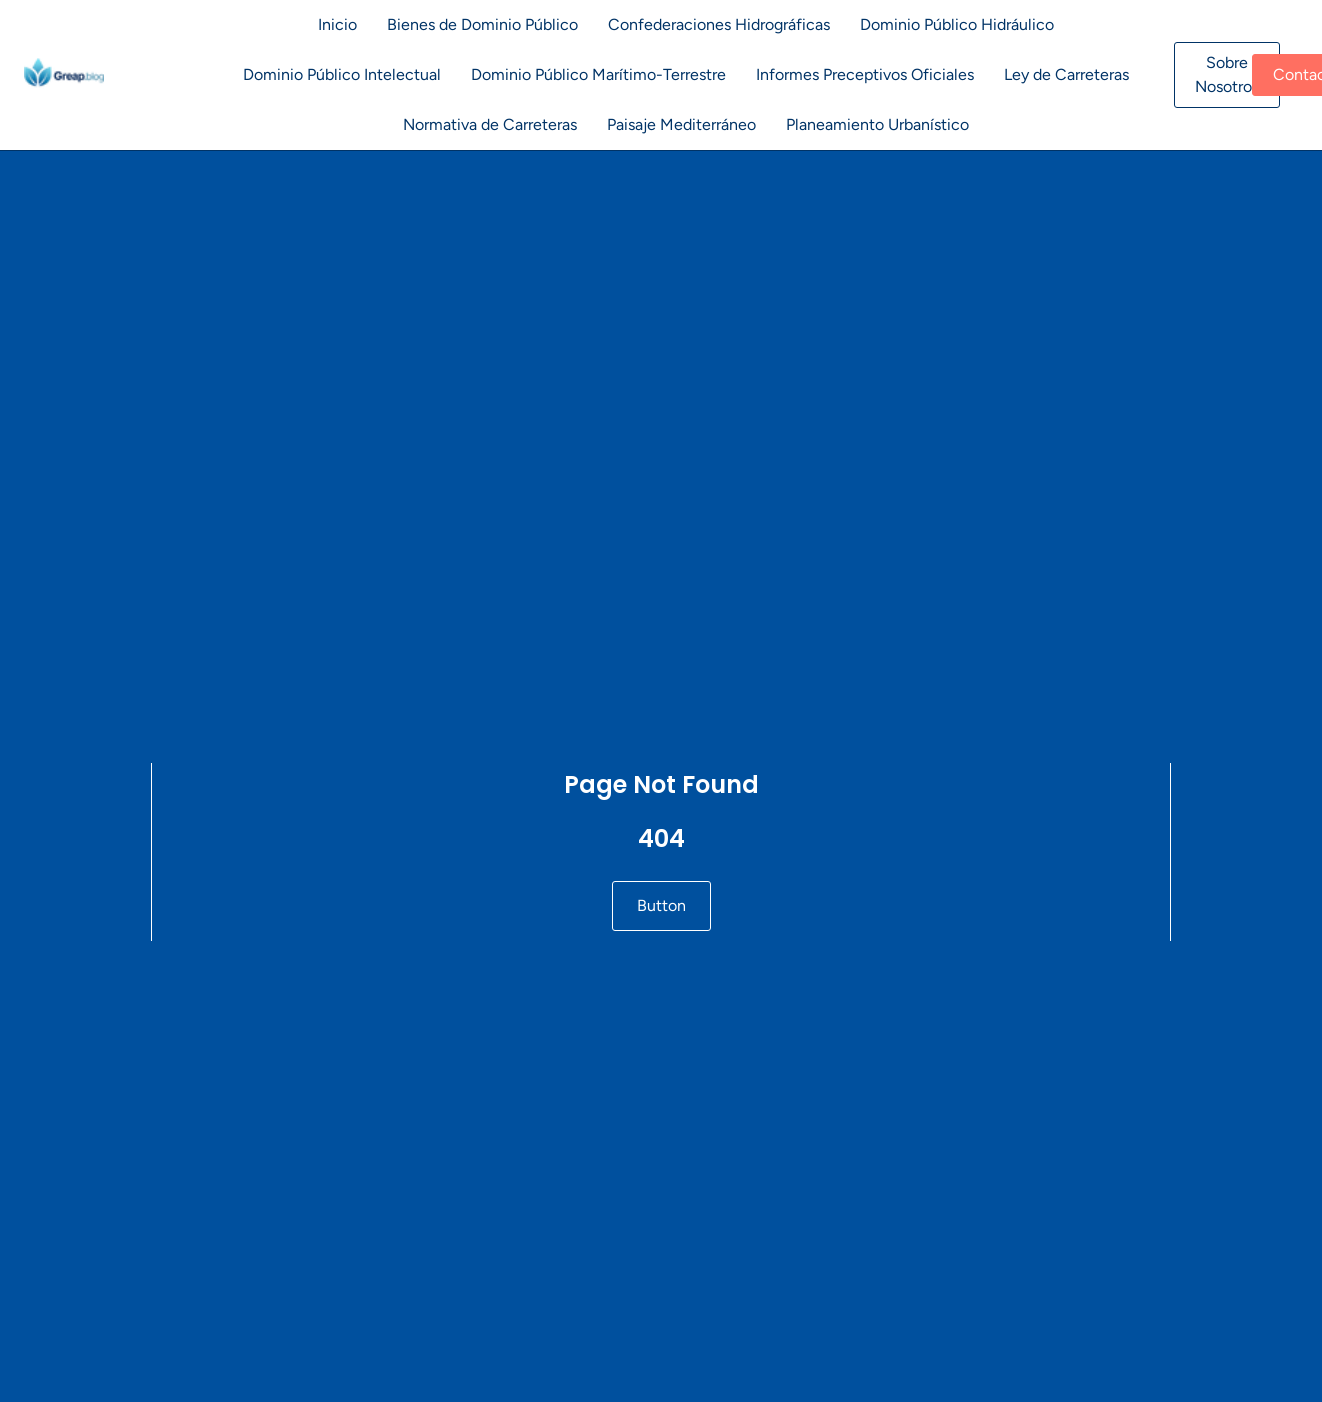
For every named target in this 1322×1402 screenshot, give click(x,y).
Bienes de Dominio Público (482, 24)
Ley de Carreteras (1066, 74)
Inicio (337, 24)
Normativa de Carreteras (490, 124)
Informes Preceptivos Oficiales (865, 74)
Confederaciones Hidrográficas (719, 24)
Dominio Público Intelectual (342, 74)
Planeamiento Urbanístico (877, 124)
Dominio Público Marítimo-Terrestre (598, 74)
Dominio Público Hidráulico (957, 24)
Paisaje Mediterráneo (681, 124)
